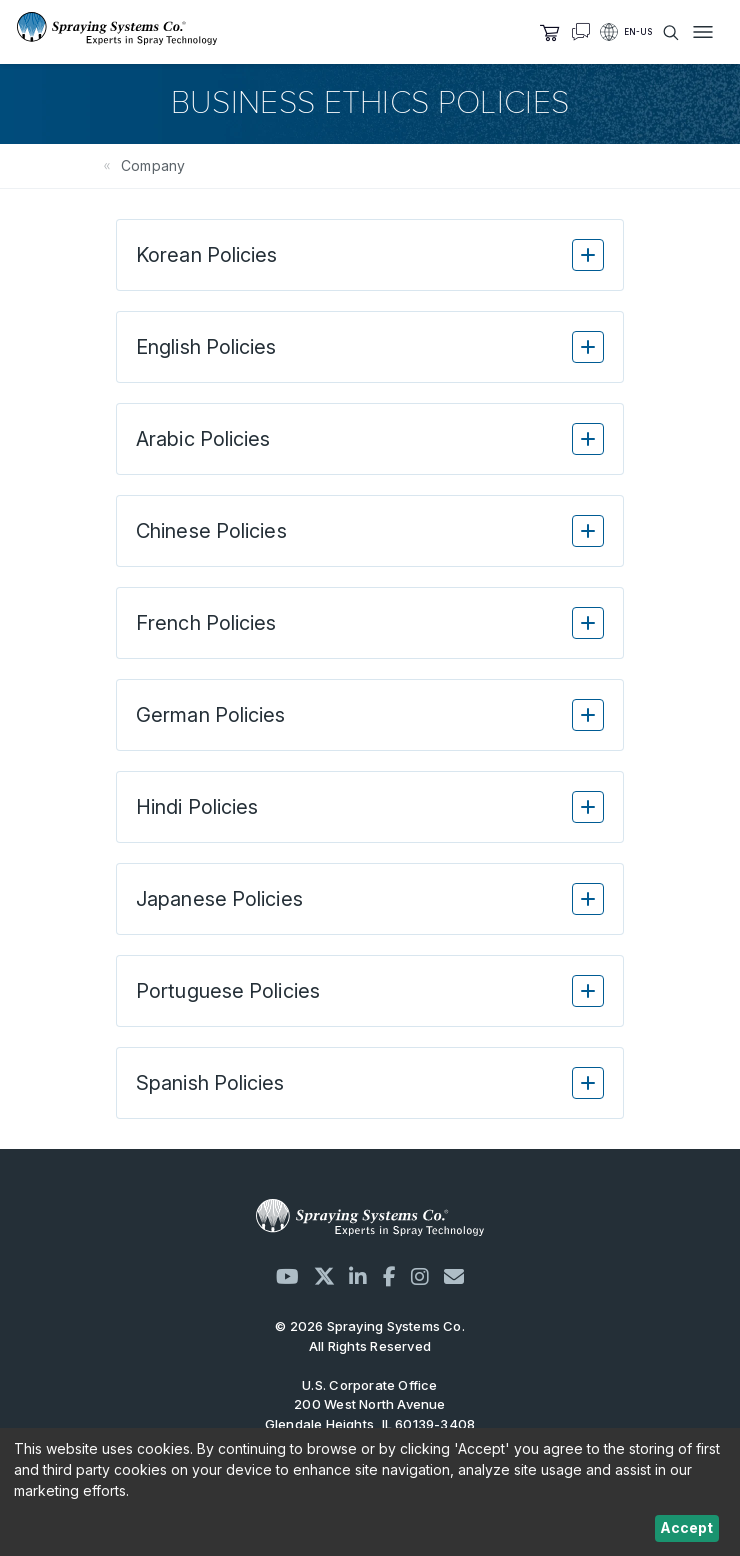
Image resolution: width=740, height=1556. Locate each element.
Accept (686, 1527)
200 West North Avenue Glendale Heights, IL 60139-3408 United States (370, 1423)
